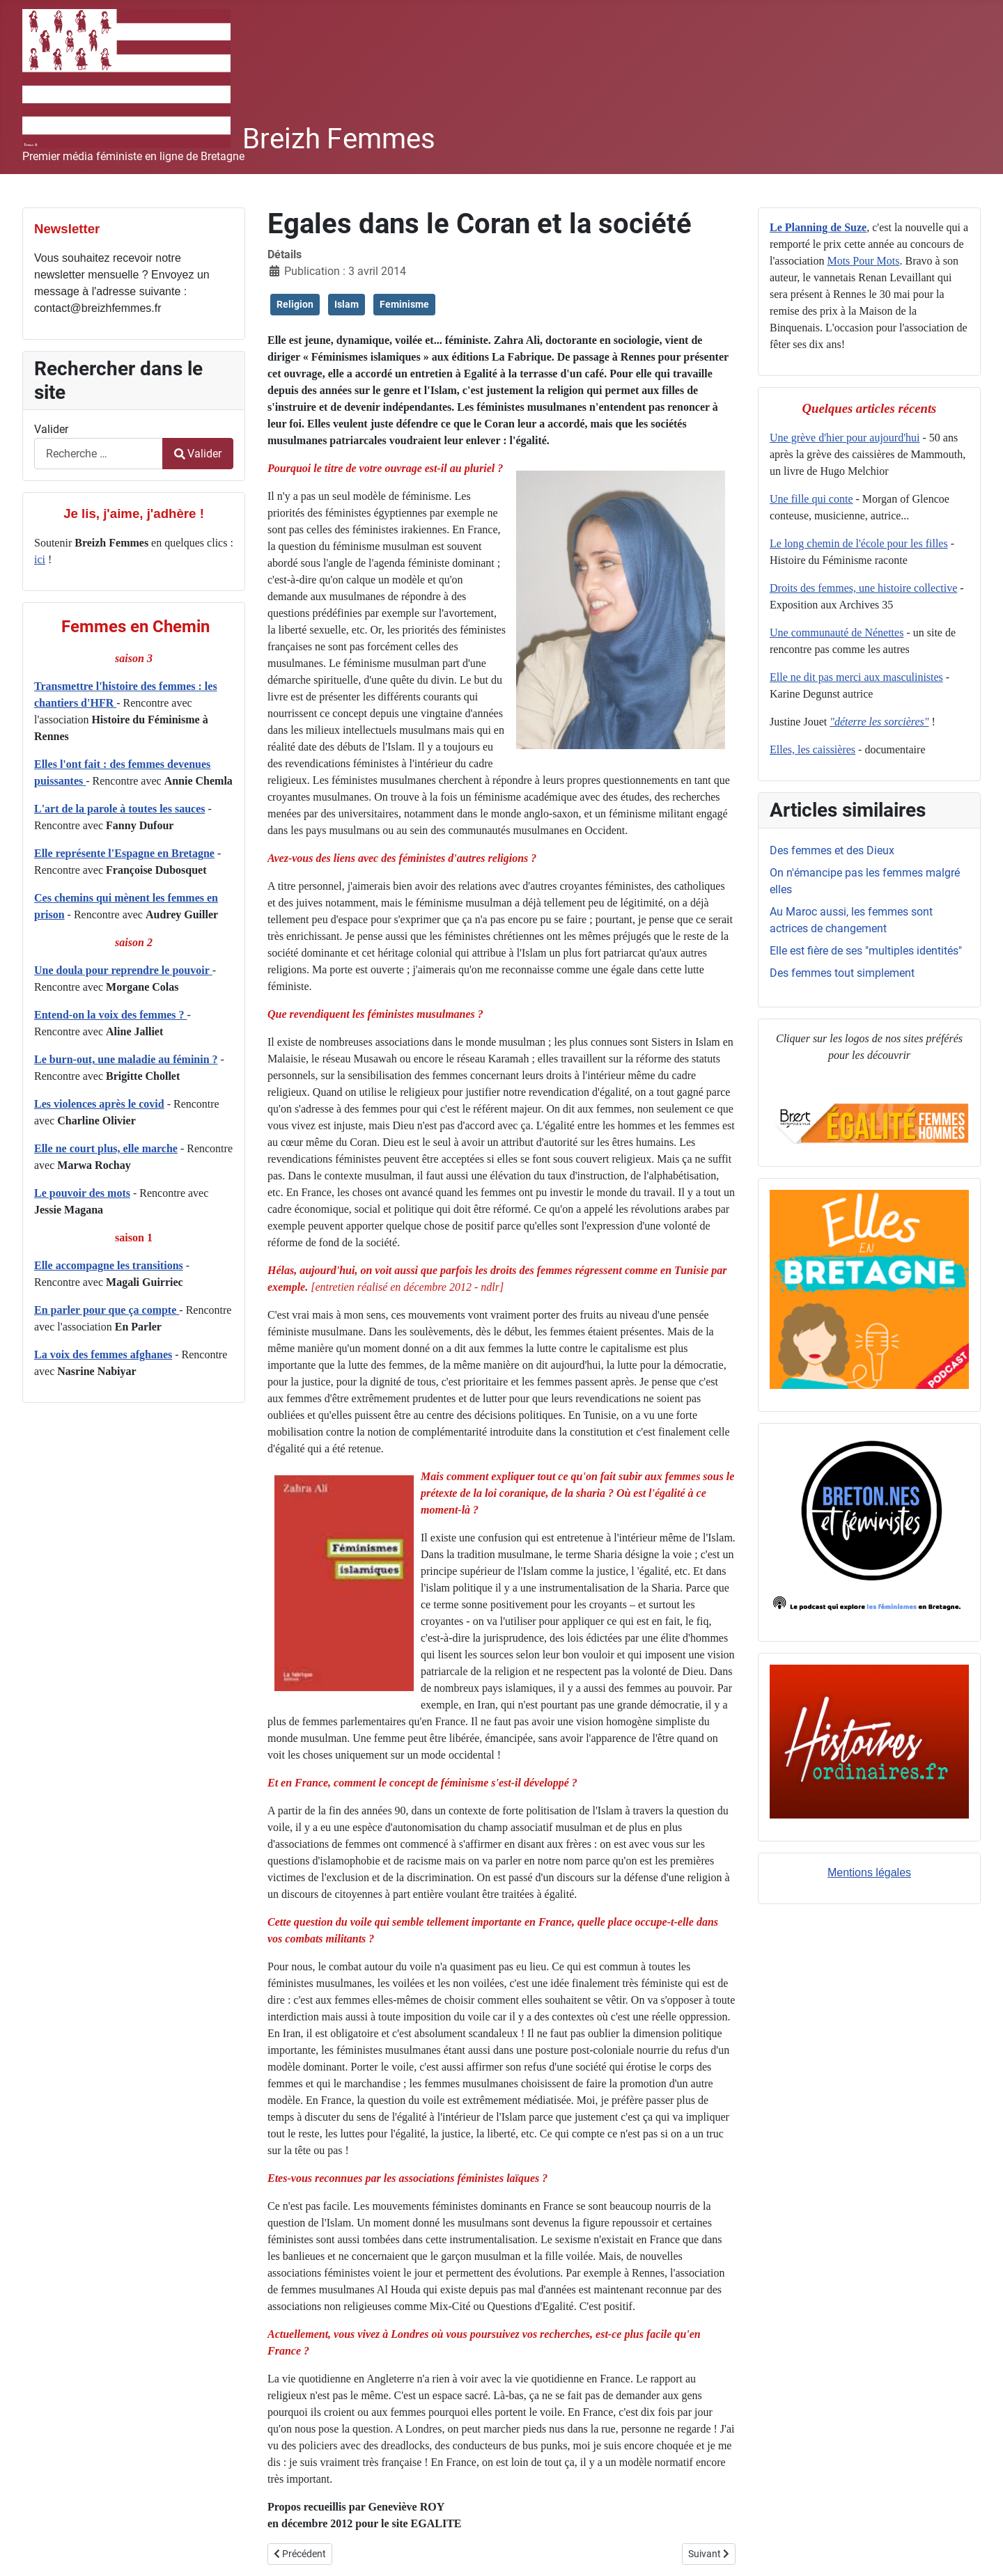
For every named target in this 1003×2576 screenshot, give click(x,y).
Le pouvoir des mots (82, 1193)
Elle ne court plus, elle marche (106, 1148)
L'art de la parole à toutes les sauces (119, 809)
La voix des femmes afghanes (103, 1354)
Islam (346, 304)
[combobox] (98, 453)
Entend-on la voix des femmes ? (110, 1015)
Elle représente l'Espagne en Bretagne (124, 853)
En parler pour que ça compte (106, 1310)
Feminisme (404, 304)
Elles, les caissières (812, 749)
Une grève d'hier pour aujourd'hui (844, 437)
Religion (295, 304)
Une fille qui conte (811, 499)
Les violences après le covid (99, 1104)
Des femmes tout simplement (842, 973)
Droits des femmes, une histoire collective (863, 588)
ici (39, 559)
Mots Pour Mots (863, 261)
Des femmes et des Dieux (832, 850)
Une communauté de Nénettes (836, 632)
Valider (51, 429)
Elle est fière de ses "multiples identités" (866, 950)
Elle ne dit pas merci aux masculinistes (856, 677)
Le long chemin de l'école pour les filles (859, 543)
